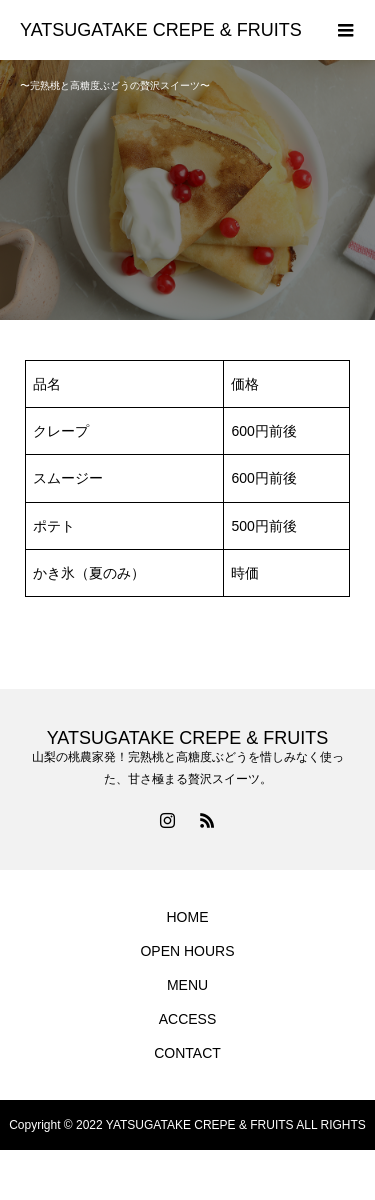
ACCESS (188, 1019)
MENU (187, 985)
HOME (188, 917)
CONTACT (187, 1053)
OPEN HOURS (187, 951)
